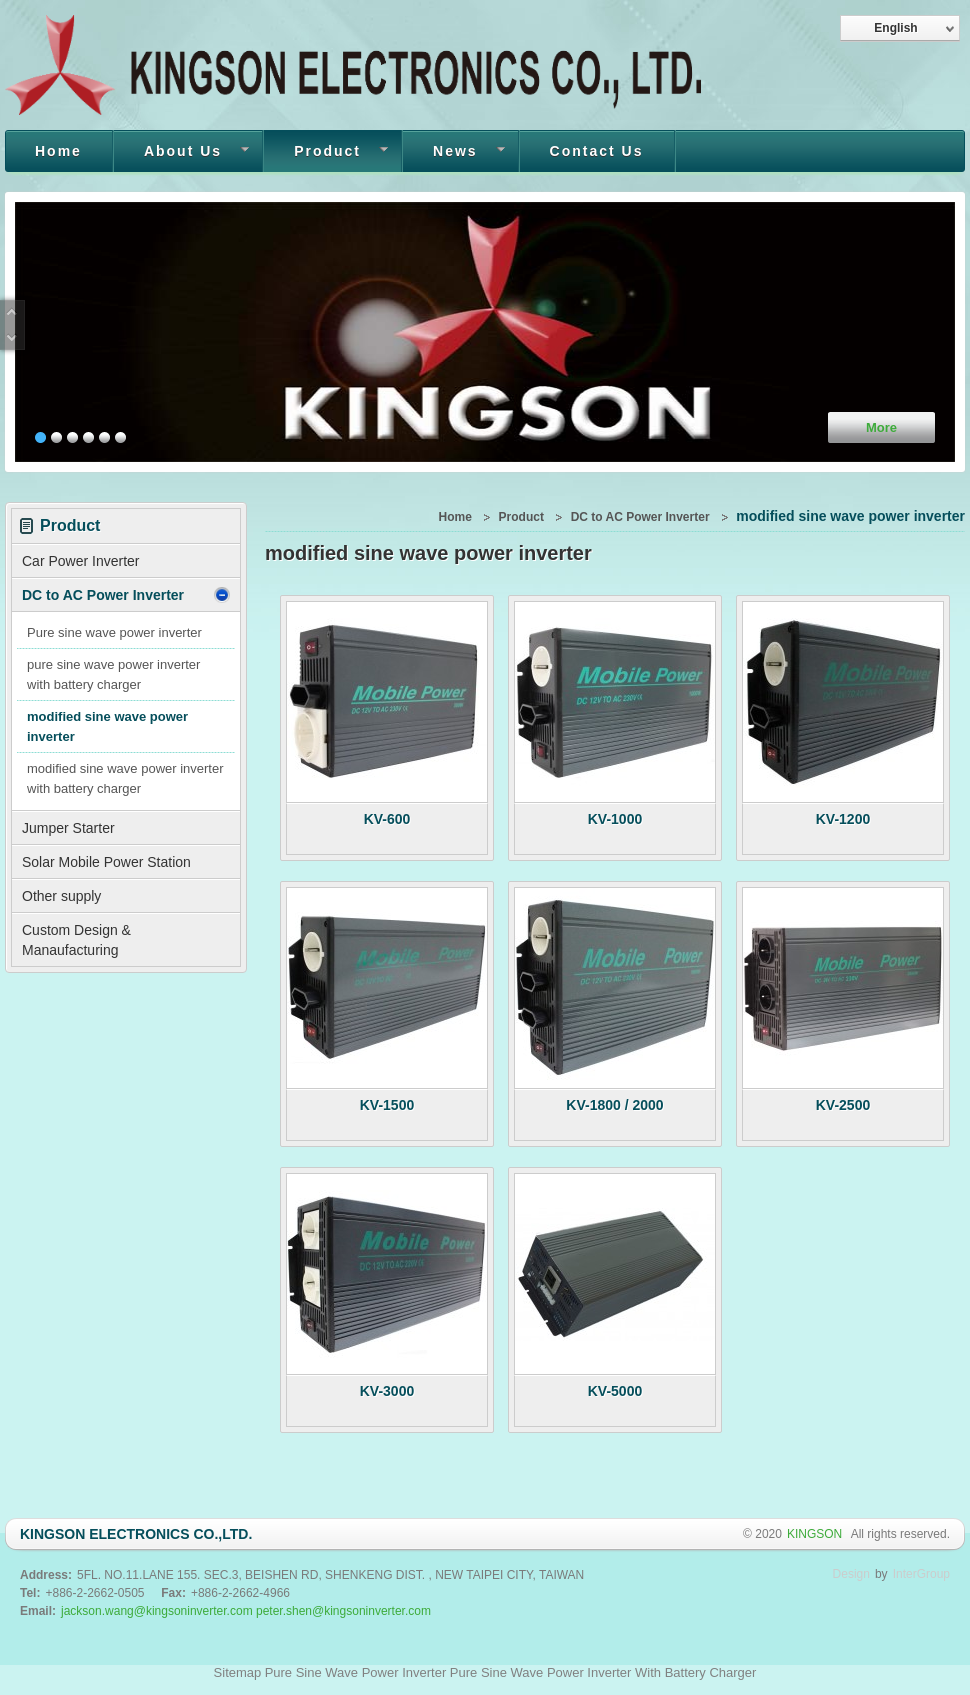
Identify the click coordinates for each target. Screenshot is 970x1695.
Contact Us (597, 151)
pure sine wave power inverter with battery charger (113, 674)
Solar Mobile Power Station (106, 862)
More (881, 427)
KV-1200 (843, 819)
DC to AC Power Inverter (126, 595)
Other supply (61, 896)
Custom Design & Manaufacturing (76, 940)
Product (326, 153)
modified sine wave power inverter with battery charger (125, 778)
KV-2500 (843, 1105)
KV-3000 (387, 1391)
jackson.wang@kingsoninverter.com (157, 1611)
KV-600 (387, 819)
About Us (181, 153)
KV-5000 (615, 1391)
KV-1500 (387, 1105)
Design (851, 1574)
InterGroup (921, 1574)
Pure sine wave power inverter (114, 632)
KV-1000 (615, 819)
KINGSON (816, 1534)
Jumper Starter (68, 828)
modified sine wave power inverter (107, 726)
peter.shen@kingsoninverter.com (343, 1611)
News (454, 153)
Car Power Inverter (80, 561)
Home (58, 151)
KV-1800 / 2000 (614, 1105)
